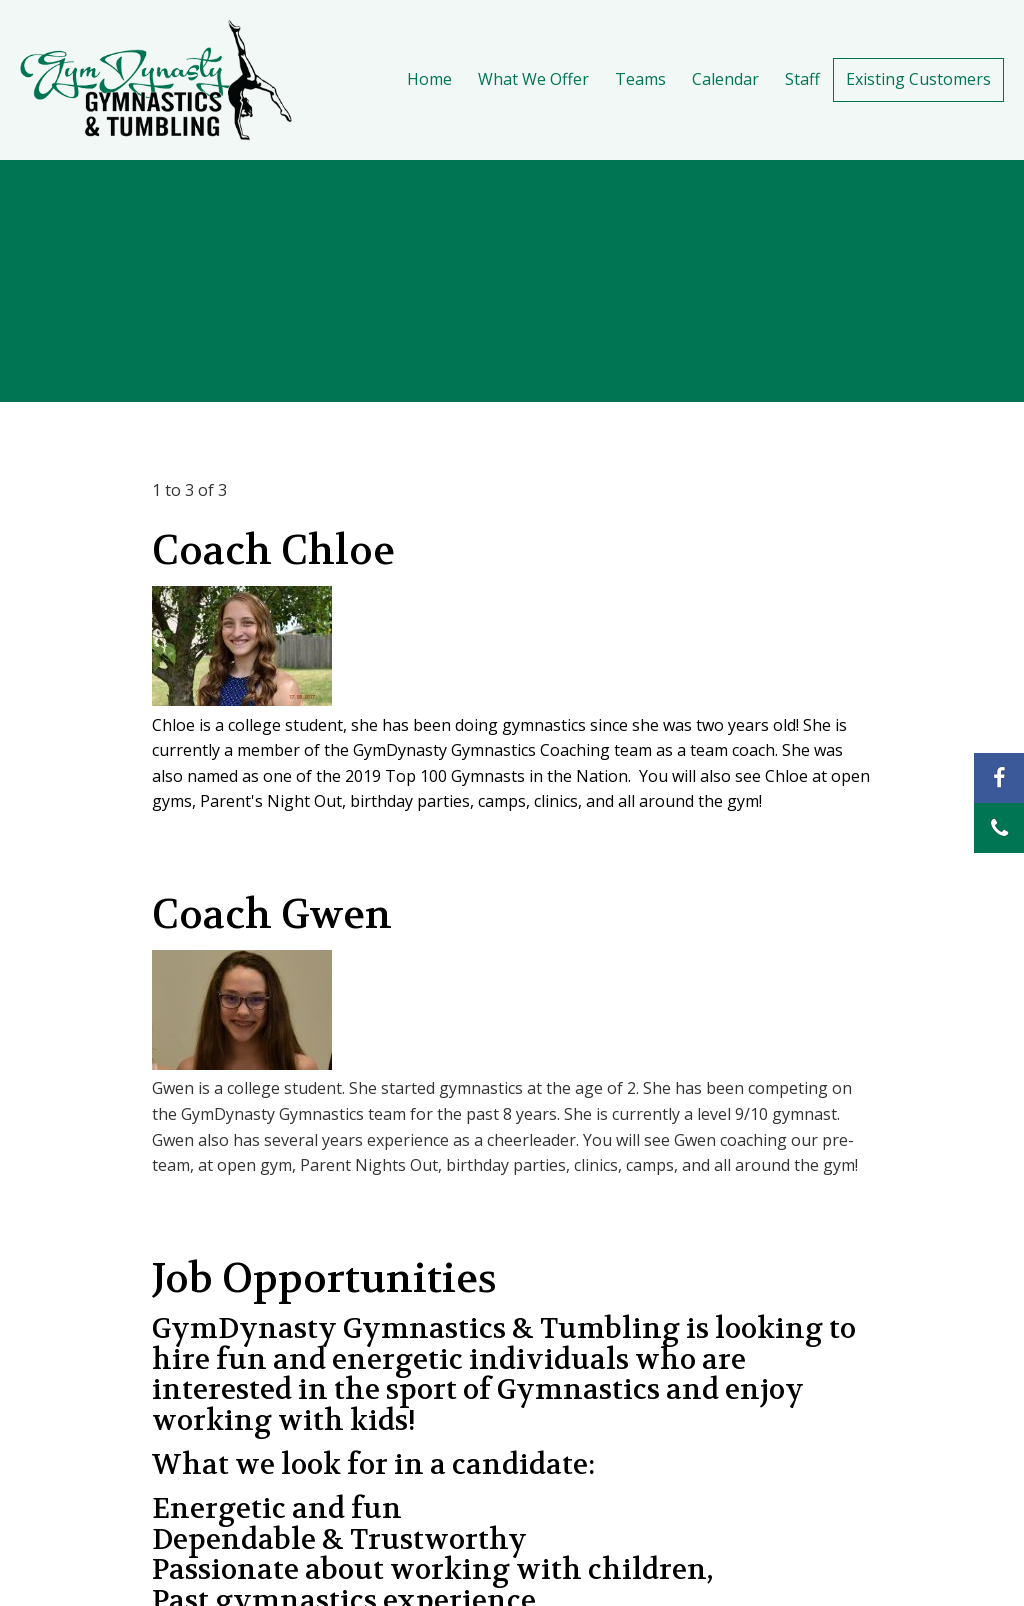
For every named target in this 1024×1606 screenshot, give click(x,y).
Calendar (725, 79)
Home (429, 79)
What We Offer (533, 79)
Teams (640, 79)
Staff (802, 79)
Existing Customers (918, 79)
